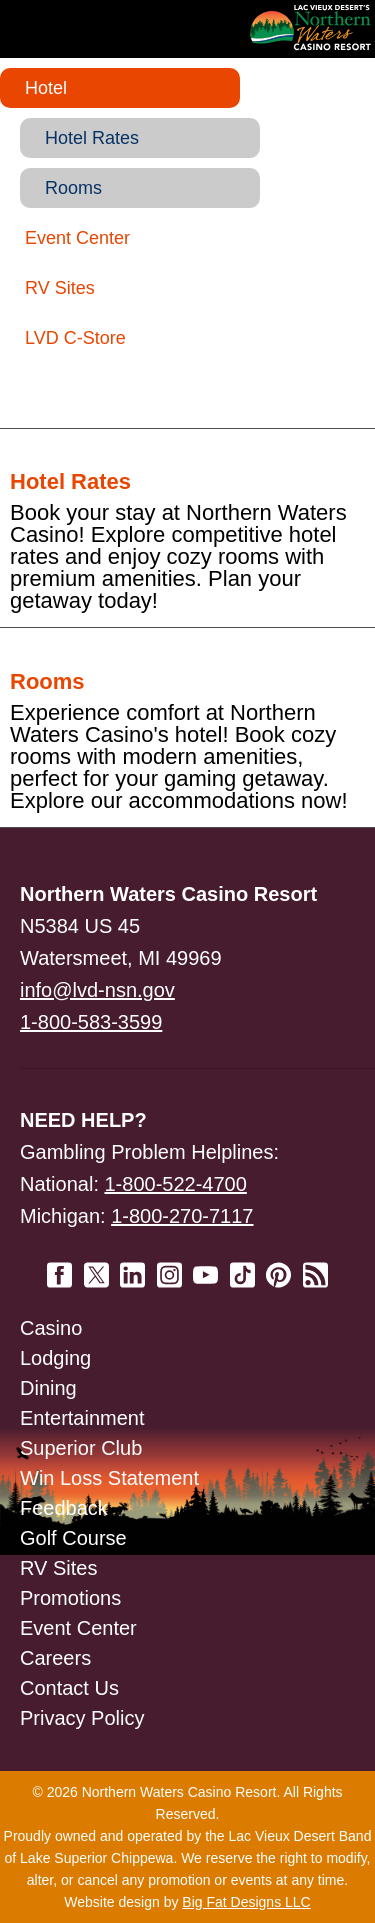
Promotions (70, 1598)
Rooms (73, 188)
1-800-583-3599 (91, 1022)
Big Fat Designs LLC (246, 1902)
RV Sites (60, 288)
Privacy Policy (82, 1718)
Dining (48, 1388)
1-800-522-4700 (176, 1184)
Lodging (55, 1358)
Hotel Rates (92, 138)
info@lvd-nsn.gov (97, 990)
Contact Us (69, 1688)
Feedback (64, 1508)
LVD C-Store (75, 338)
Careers (55, 1658)
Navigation (60, 28)
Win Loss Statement (109, 1478)
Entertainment (82, 1418)
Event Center (77, 238)
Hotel (46, 88)
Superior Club (81, 1448)
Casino (51, 1328)
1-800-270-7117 (182, 1216)
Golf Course (73, 1538)
